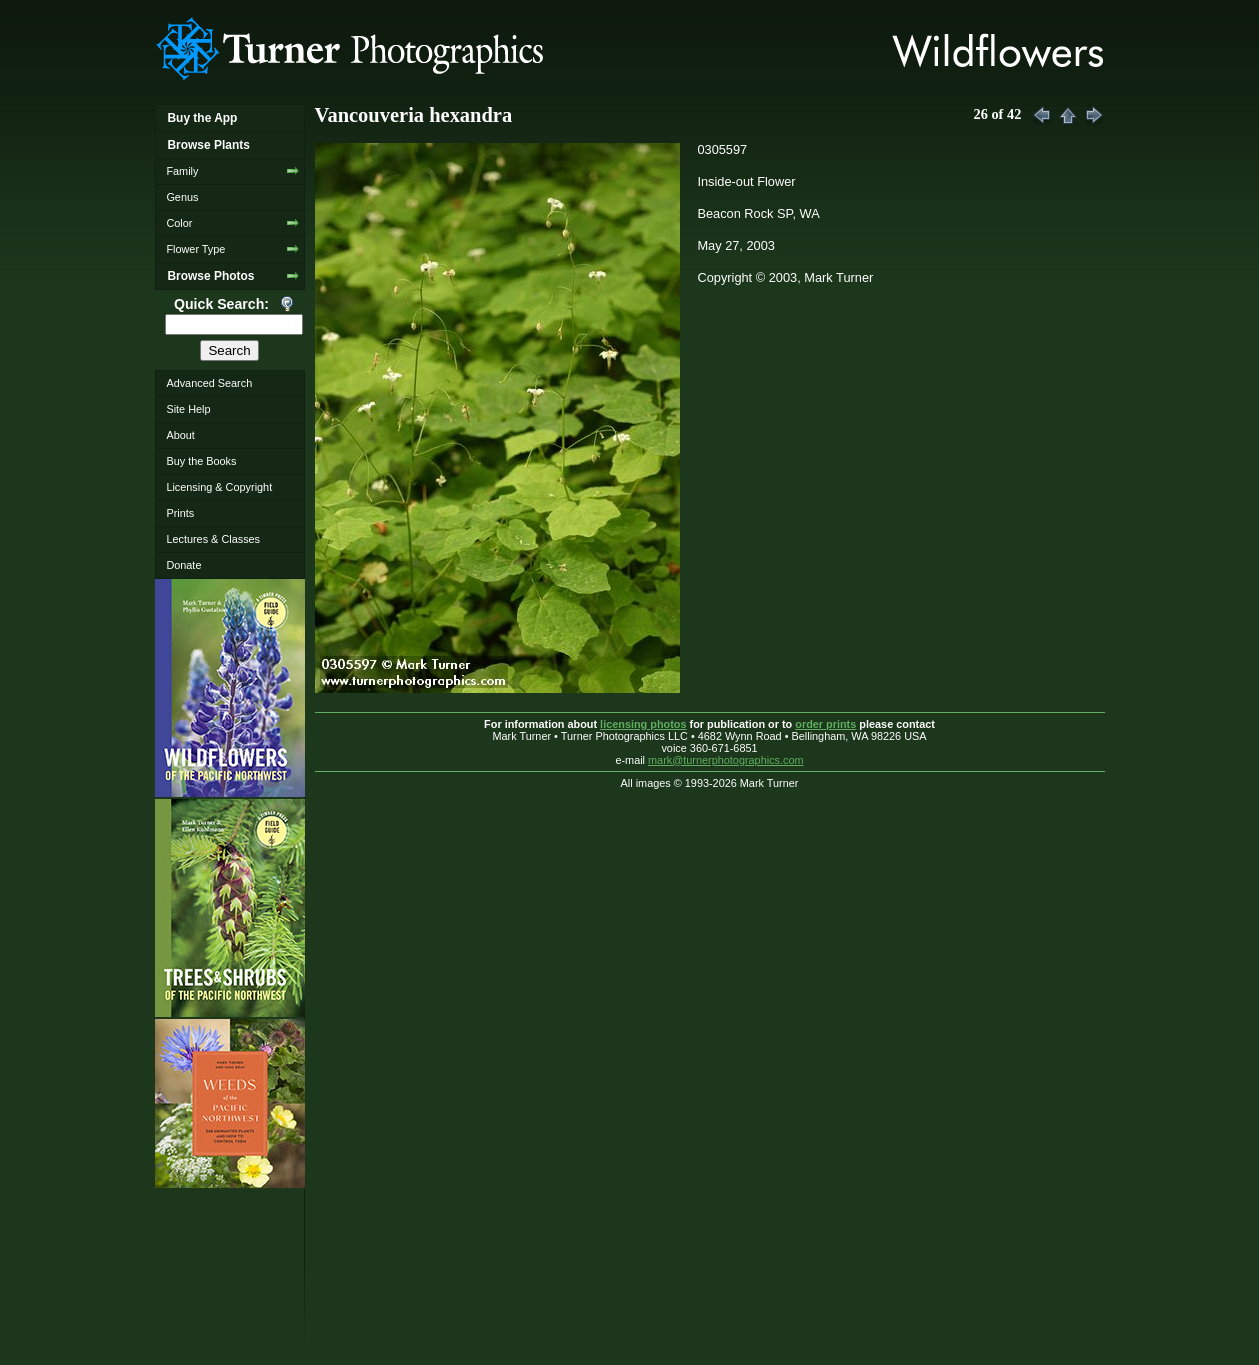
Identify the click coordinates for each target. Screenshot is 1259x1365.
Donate (183, 565)
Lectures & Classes (213, 539)
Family (182, 171)
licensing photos (643, 724)
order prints (825, 724)
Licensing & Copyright (219, 487)
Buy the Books (201, 461)
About (180, 435)
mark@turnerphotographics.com (726, 760)
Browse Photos (210, 276)
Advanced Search (209, 383)
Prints (180, 513)
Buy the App (202, 118)
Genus (182, 197)
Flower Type (195, 249)
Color (179, 223)
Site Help (188, 409)
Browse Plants (208, 145)
